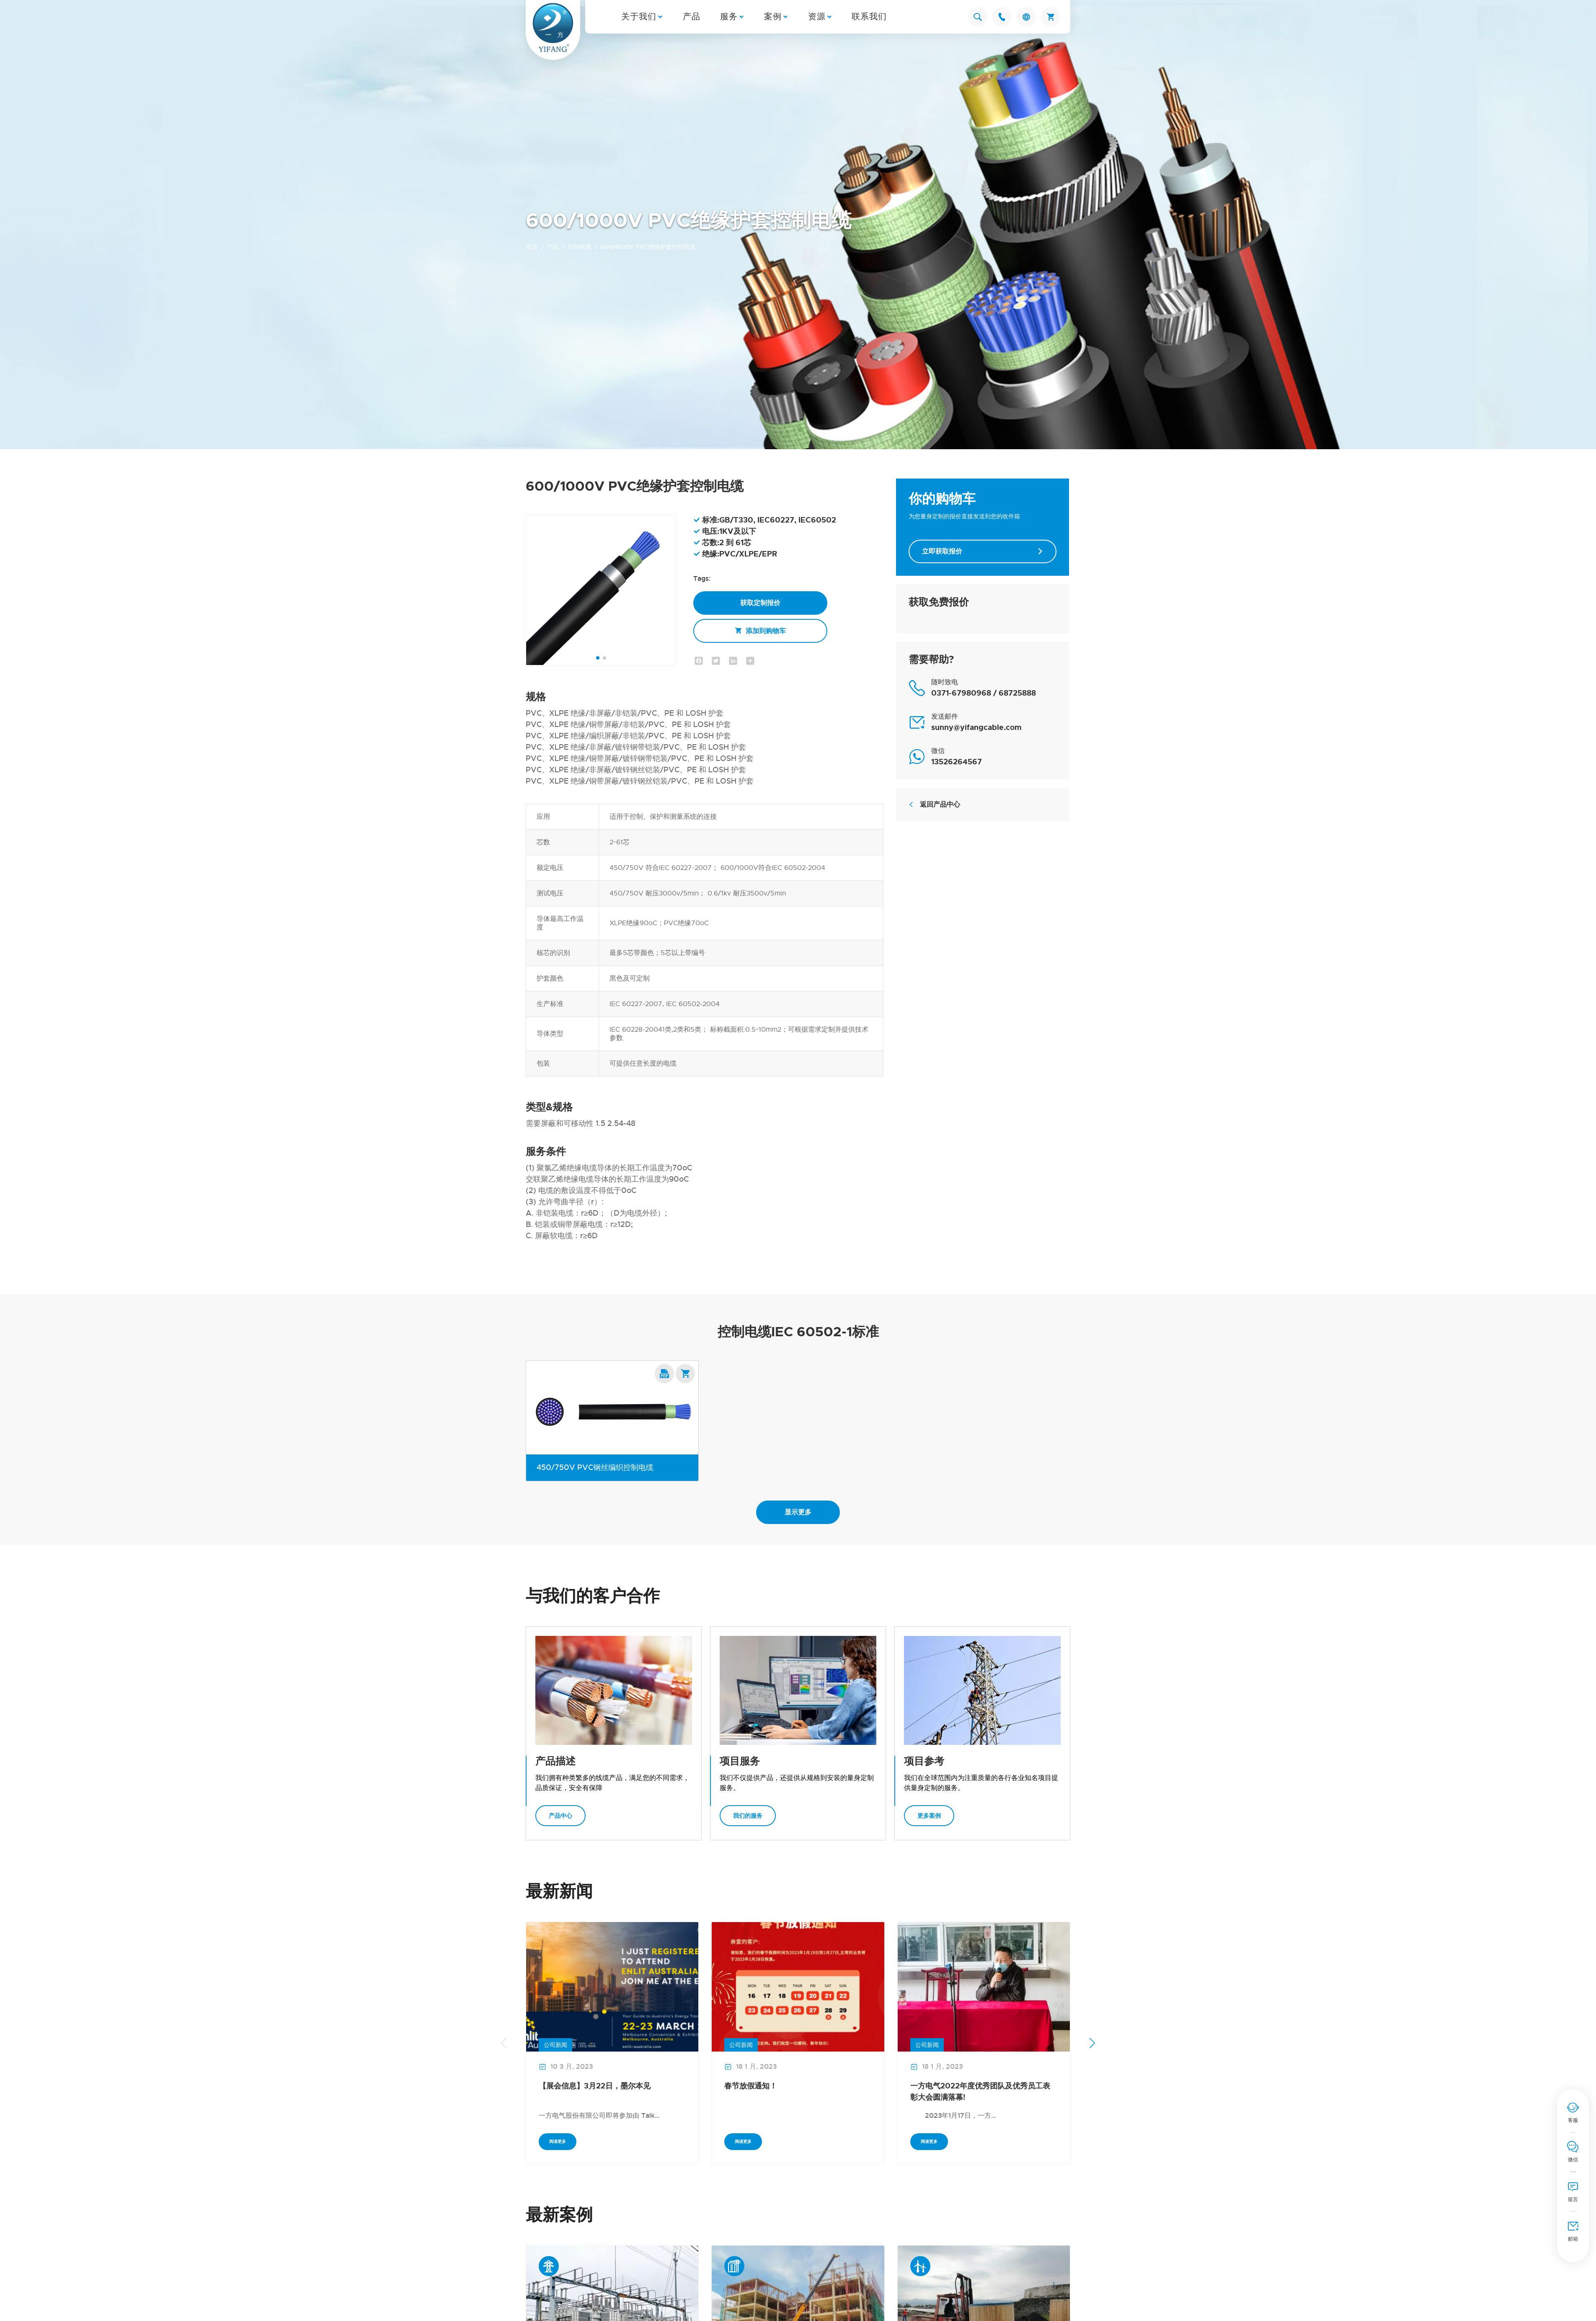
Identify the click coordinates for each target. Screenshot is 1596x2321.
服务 (729, 16)
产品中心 (560, 1815)
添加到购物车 (760, 630)
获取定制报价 (760, 602)
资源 (817, 16)
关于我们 (638, 16)
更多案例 (929, 1815)
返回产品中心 (934, 804)
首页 (531, 247)
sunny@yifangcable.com (976, 727)
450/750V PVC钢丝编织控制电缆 (595, 1467)
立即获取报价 (982, 551)
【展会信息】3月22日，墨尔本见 (595, 2086)
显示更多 (798, 1512)
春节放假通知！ (750, 2086)
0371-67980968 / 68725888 (983, 693)
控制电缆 (579, 247)
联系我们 (869, 16)
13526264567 (956, 762)
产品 (691, 16)
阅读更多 (557, 2141)
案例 (773, 16)
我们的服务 (747, 1815)
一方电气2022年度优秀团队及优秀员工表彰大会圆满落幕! (980, 2091)
